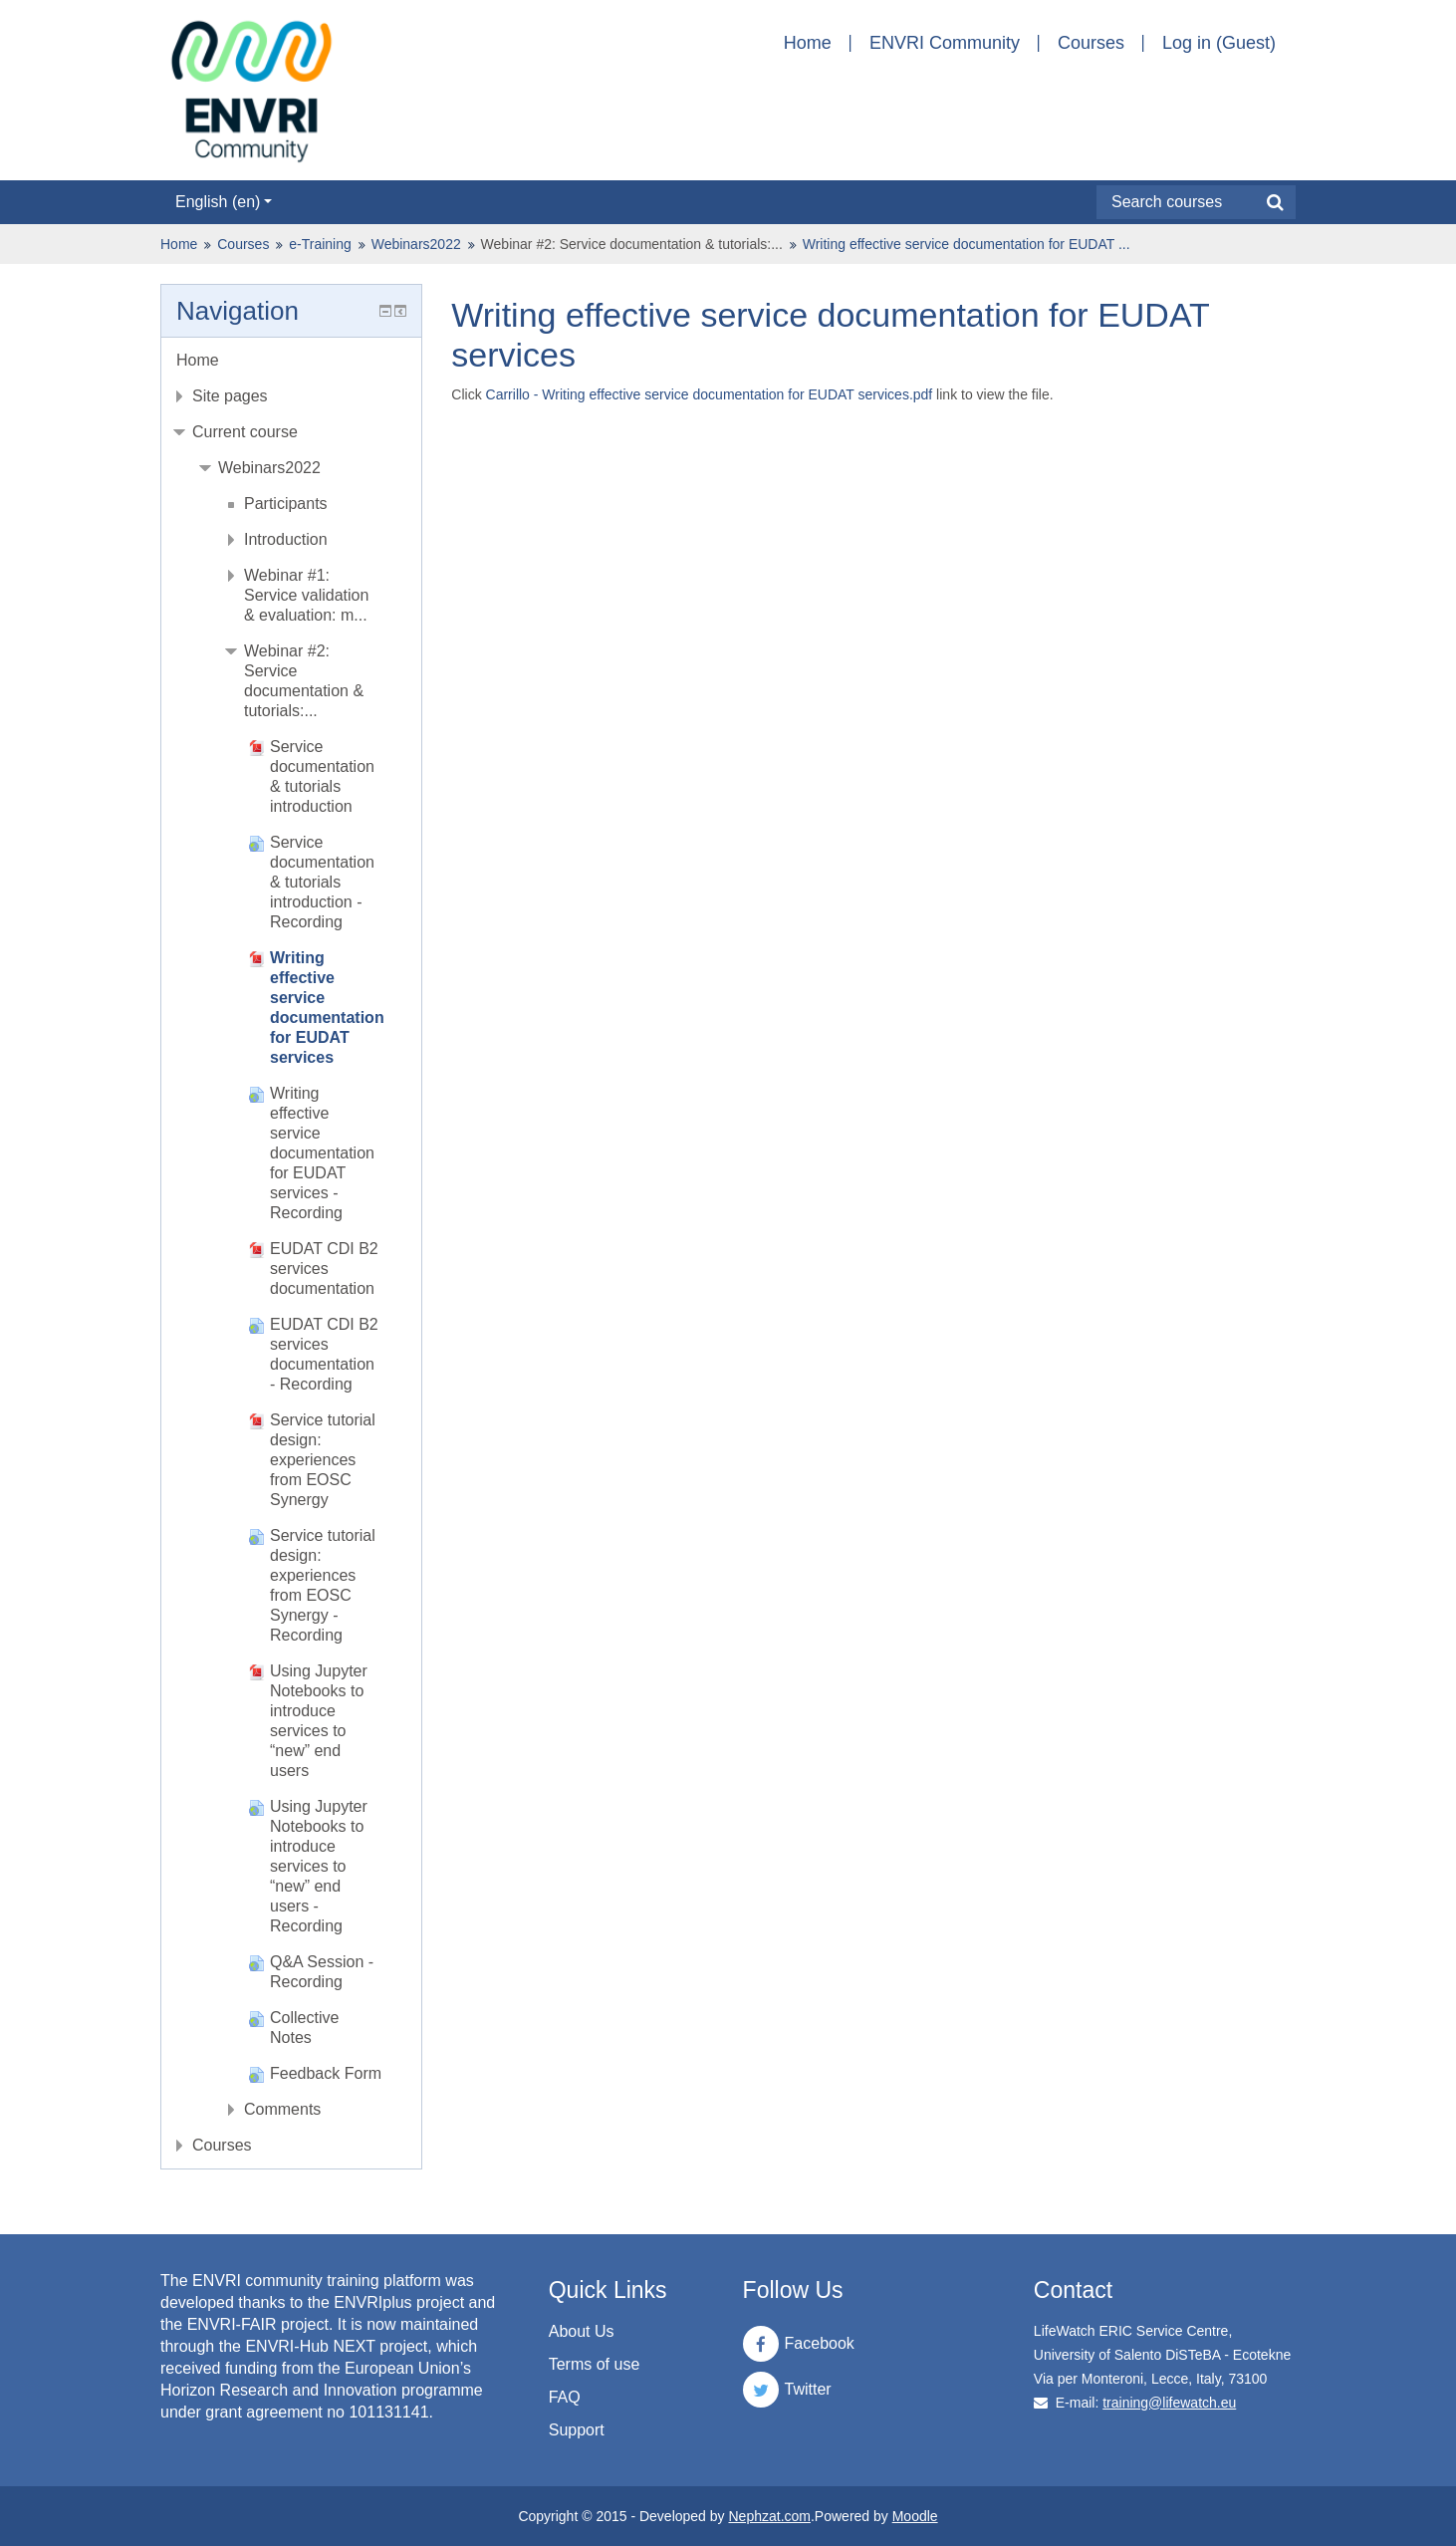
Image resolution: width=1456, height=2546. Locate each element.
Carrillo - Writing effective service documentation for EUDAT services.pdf (709, 394)
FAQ (565, 2397)
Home (808, 43)
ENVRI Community (944, 43)
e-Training (320, 244)
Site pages (230, 395)
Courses (1091, 43)
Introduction (286, 539)
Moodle (915, 2516)
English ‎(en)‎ (223, 201)
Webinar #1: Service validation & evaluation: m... (306, 595)
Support (577, 2429)
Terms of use (594, 2364)
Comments (282, 2109)
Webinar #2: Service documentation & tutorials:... (632, 244)
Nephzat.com (769, 2516)
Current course (245, 431)
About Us (581, 2331)
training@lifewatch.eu (1169, 2403)
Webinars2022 (416, 244)
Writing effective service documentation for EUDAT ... (966, 244)
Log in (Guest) (1219, 43)
